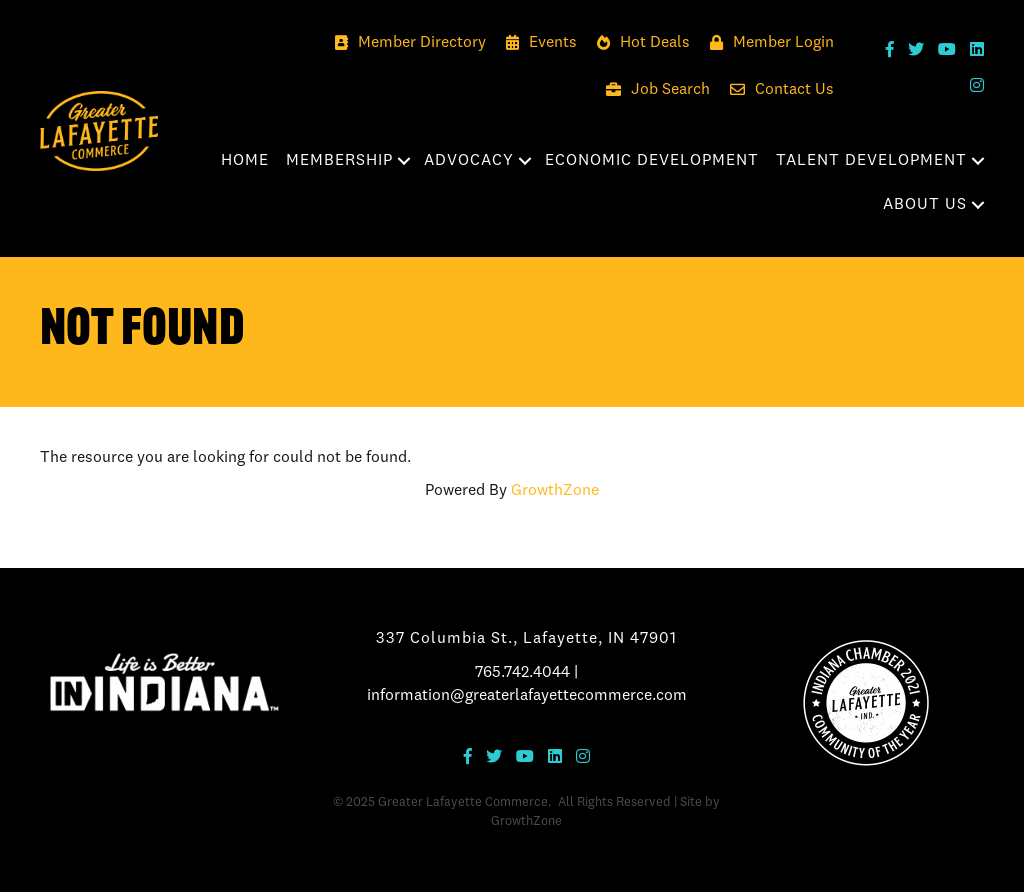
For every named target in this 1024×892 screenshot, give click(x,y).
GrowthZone (555, 491)
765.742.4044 (522, 673)
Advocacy (469, 161)
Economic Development (652, 161)
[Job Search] (653, 90)
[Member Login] (767, 43)
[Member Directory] (405, 43)
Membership (339, 161)
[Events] (536, 43)
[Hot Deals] (638, 43)
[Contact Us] (777, 90)
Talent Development (871, 161)
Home (245, 161)
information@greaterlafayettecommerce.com (527, 696)
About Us (925, 205)
